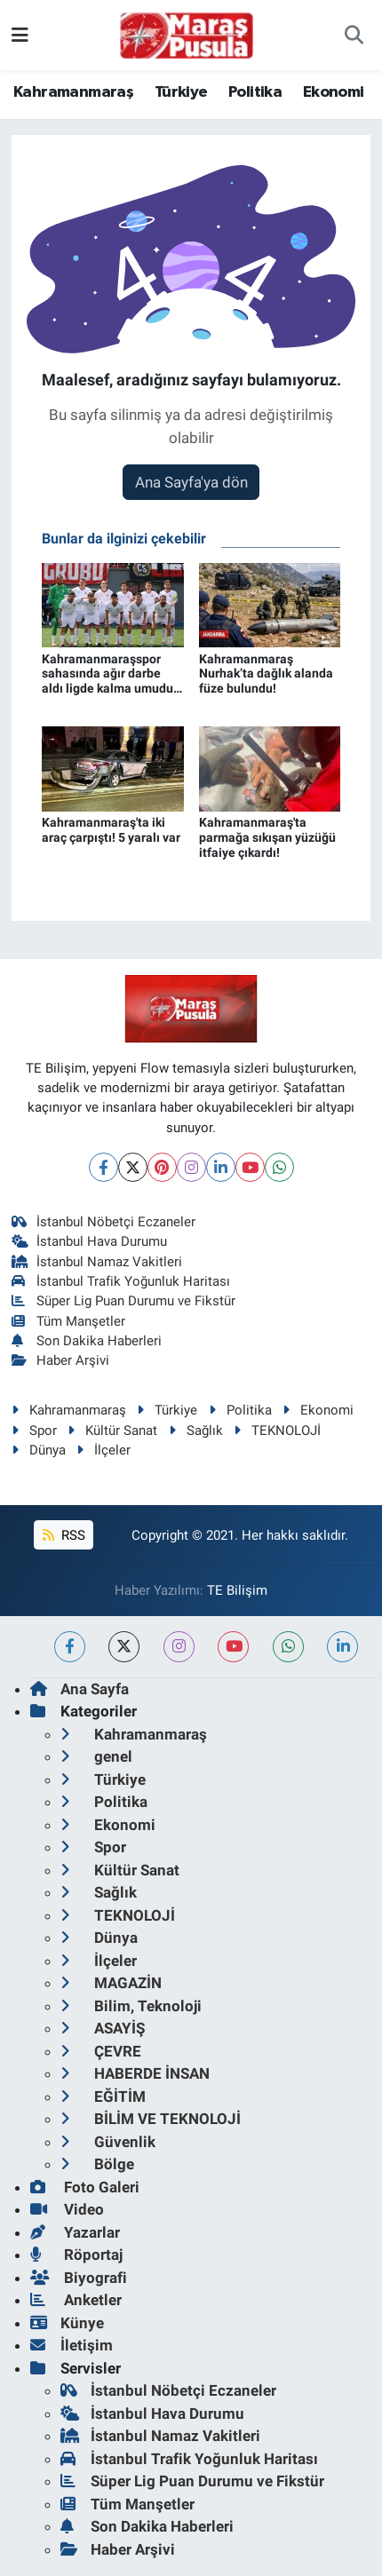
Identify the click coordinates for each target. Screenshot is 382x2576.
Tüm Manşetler (69, 1321)
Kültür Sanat (112, 1431)
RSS (64, 1535)
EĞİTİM (103, 2096)
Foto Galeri (84, 2187)
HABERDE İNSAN (135, 2073)
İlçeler (103, 1450)
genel (96, 1756)
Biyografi (78, 2278)
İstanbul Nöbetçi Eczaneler (104, 1222)
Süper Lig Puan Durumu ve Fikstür (124, 1301)
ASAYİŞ (102, 2028)
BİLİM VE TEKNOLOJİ (150, 2119)
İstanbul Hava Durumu (90, 1241)
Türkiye (181, 92)
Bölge (97, 2164)
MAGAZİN (111, 1983)
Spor (34, 1431)
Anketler (76, 2300)
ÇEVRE (100, 2051)
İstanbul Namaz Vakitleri (97, 1262)
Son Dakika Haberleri (87, 1341)
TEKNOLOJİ (277, 1431)
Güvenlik (107, 2142)
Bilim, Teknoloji (131, 2006)
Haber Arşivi (61, 1360)
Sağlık (196, 1431)
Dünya (39, 1450)
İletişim (71, 2345)
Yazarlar (75, 2232)
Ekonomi (333, 92)
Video (67, 2209)
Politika (255, 92)
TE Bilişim (237, 1590)
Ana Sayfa (79, 1689)
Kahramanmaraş (73, 92)
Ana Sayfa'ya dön (191, 482)
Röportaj (76, 2254)
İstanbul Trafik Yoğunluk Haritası (121, 1281)
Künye (67, 2323)
